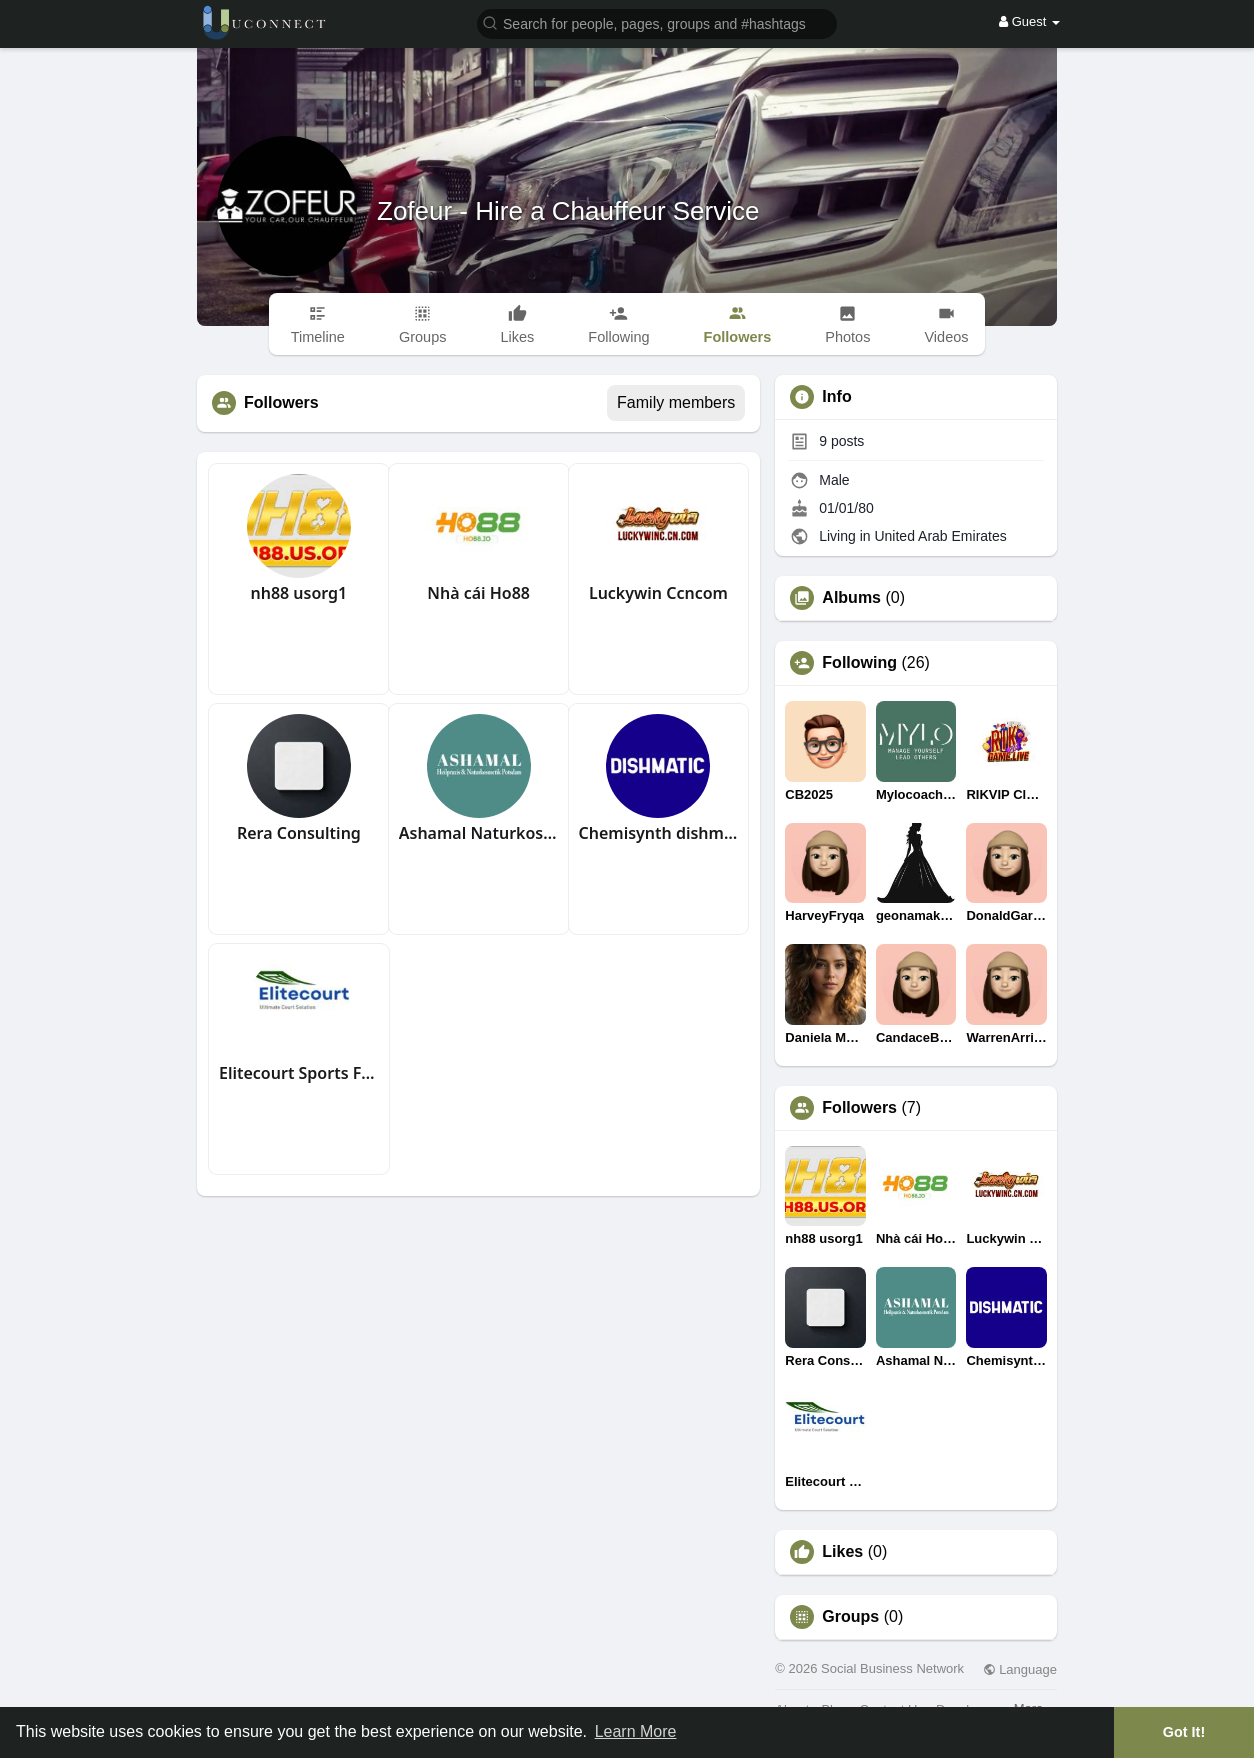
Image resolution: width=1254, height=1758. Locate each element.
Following (859, 663)
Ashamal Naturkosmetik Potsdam (479, 833)
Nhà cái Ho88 (478, 593)
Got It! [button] (1184, 1732)
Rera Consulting (299, 833)
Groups (850, 1617)
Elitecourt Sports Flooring (299, 1073)
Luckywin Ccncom (658, 593)
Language (1020, 1669)
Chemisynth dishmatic (659, 833)
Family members (676, 402)
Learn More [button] (636, 1731)
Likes (842, 1552)
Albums (851, 598)
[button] (657, 22)
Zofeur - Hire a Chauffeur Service (568, 211)
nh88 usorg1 (298, 593)
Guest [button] (1029, 21)
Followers (859, 1108)
